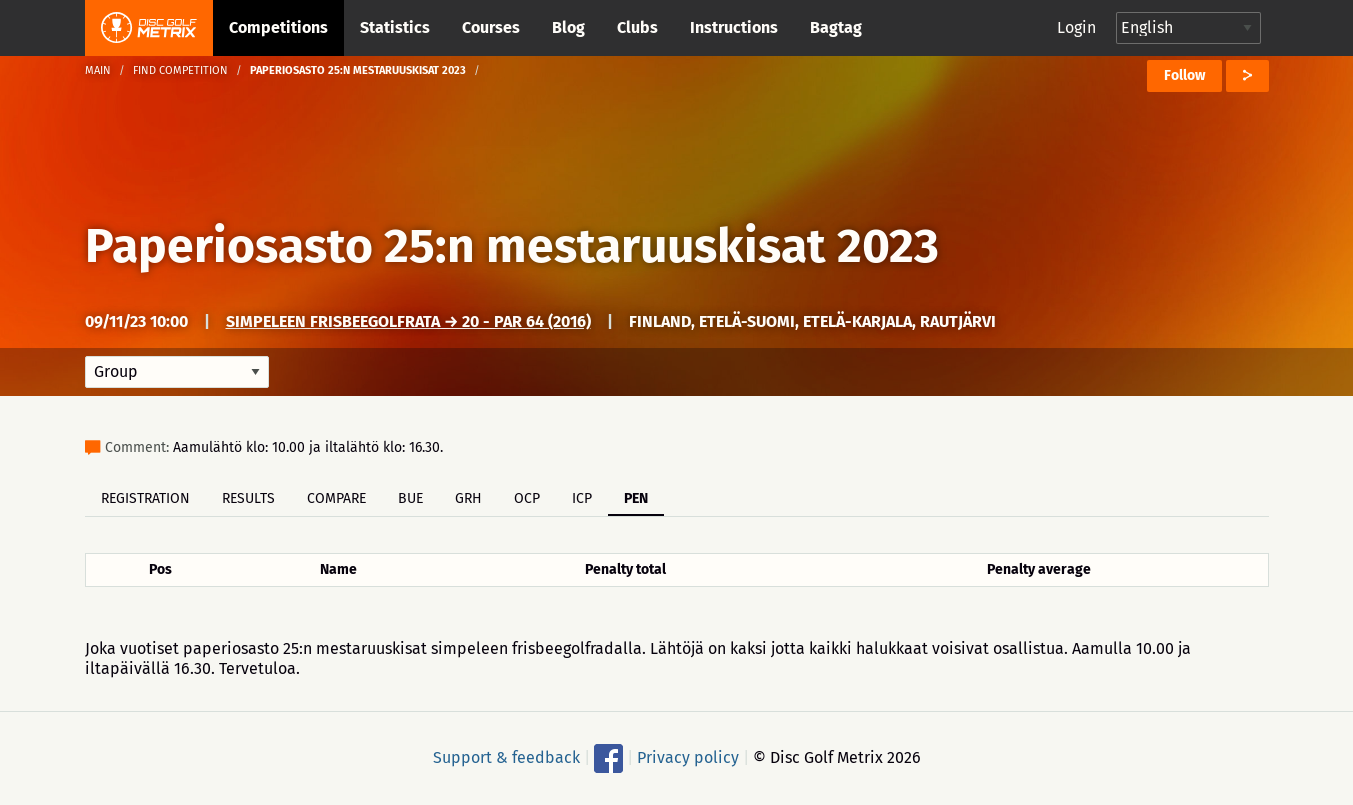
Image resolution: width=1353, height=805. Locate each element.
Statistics (395, 27)
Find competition (180, 70)
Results (248, 498)
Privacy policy (688, 757)
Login (1076, 27)
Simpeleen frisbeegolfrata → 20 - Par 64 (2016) (408, 321)
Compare (336, 498)
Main (98, 70)
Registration (145, 498)
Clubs (637, 27)
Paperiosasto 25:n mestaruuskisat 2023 (512, 246)
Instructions (734, 27)
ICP (582, 498)
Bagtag (836, 27)
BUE (410, 498)
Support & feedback (506, 757)
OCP (527, 498)
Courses (491, 27)
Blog (568, 27)
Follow (1184, 75)
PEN (636, 498)
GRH (468, 498)
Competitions (278, 27)
